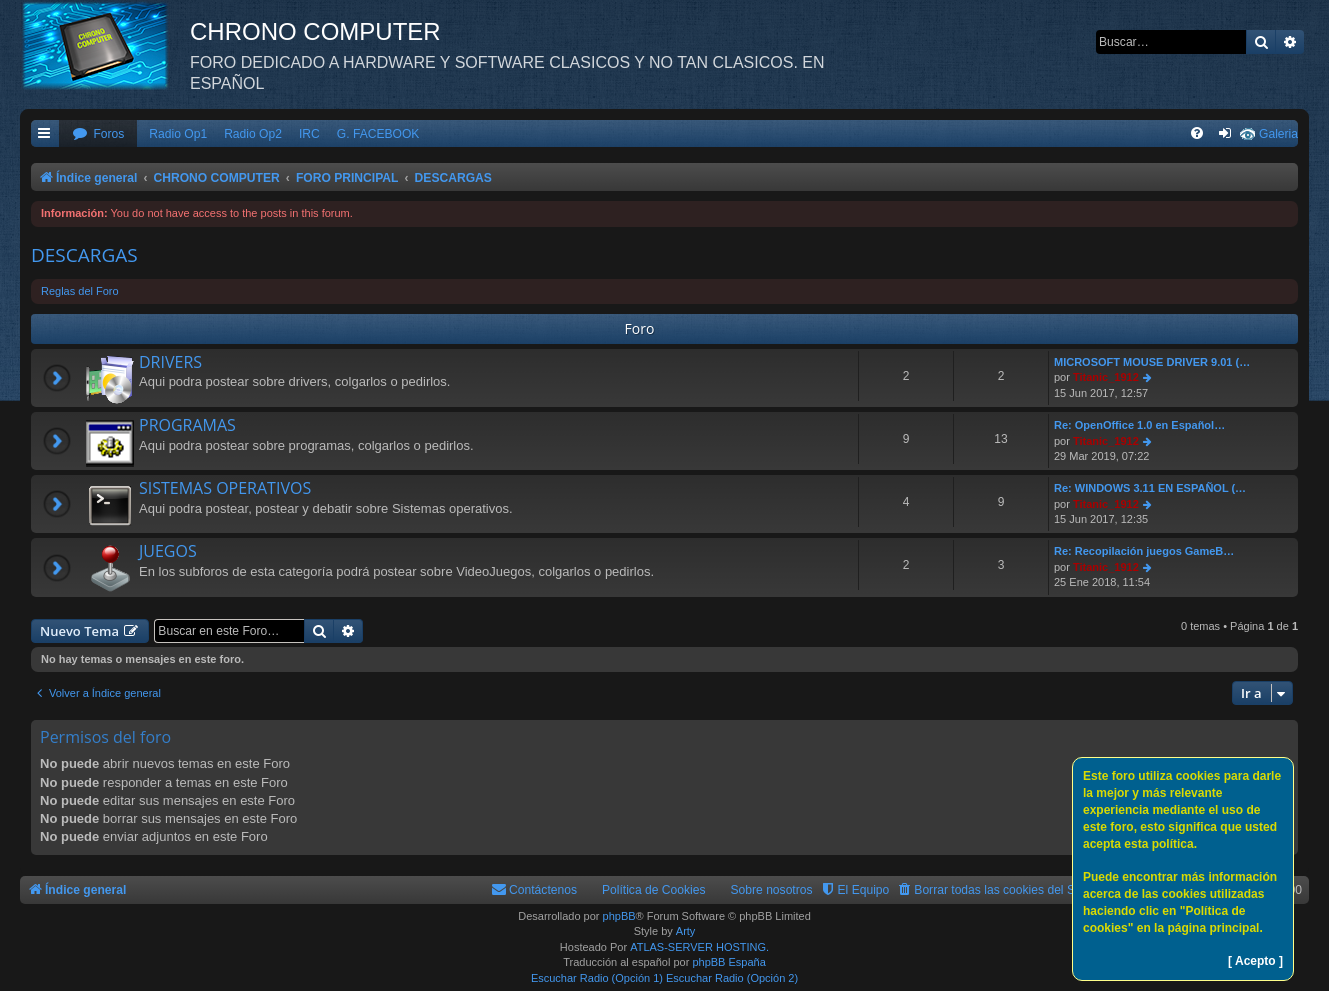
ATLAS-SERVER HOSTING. (699, 947)
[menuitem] (98, 134)
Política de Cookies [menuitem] (654, 890)
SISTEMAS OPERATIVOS (225, 488)
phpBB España (728, 962)
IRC (309, 134)
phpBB (619, 916)
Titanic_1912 (1106, 377)
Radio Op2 (253, 134)
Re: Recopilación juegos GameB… (1144, 551)
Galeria (1278, 134)
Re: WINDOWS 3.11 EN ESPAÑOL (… (1150, 488)
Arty (686, 931)
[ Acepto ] (1255, 961)
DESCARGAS (84, 255)
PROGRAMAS (187, 425)
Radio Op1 (178, 134)
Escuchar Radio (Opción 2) (732, 978)
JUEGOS (168, 551)
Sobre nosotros (772, 890)
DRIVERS (170, 362)
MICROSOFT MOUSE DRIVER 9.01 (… (1152, 362)
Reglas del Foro (80, 291)
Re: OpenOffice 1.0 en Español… (1139, 425)
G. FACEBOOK (378, 134)
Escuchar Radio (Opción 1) (597, 978)
